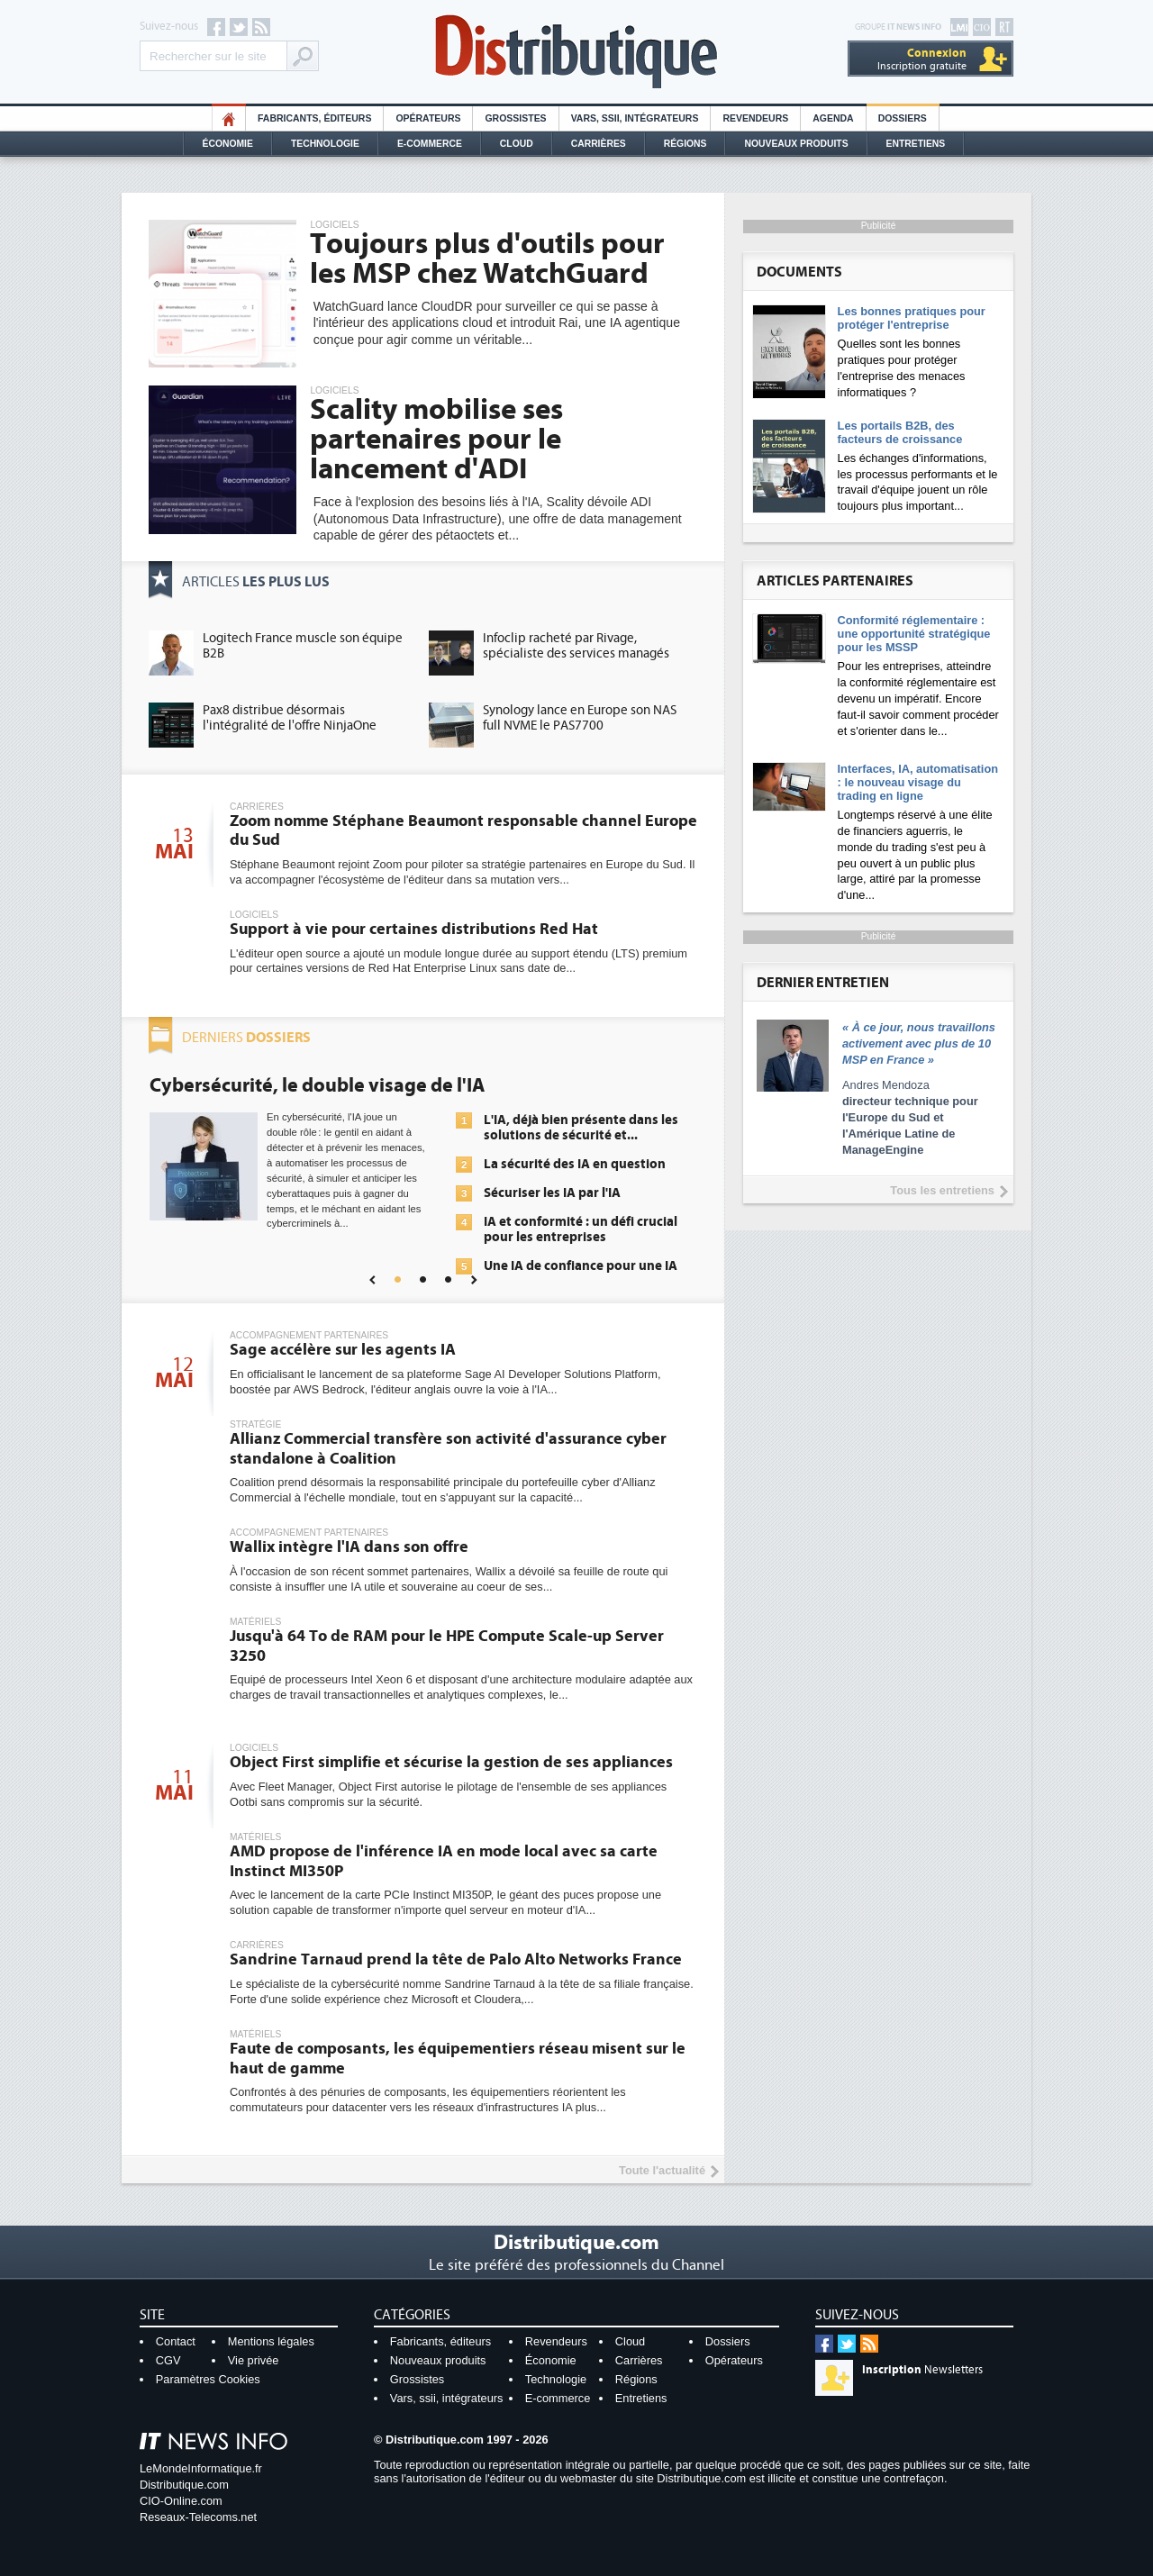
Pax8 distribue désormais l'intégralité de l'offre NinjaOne (290, 718)
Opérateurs (427, 118)
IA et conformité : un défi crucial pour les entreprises (580, 1229)
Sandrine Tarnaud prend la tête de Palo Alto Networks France (456, 1959)
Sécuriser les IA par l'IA (552, 1193)
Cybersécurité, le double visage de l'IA (317, 1085)
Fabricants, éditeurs (314, 118)
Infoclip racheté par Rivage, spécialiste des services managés (576, 645)
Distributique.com (184, 2484)
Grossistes (515, 118)
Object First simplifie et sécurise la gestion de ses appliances (451, 1762)
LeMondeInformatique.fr (201, 2468)
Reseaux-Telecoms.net (198, 2517)
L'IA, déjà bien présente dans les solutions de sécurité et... (581, 1127)
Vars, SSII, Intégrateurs (635, 118)
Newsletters (922, 2369)
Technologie (325, 144)
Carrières (598, 144)
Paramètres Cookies (208, 2379)
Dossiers (902, 118)
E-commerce (429, 144)
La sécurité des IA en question (575, 1164)
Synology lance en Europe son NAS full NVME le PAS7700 (579, 718)
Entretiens (916, 144)
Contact (175, 2341)
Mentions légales (271, 2341)
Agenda (833, 118)
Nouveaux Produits (796, 144)
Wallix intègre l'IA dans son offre (349, 1546)
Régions (685, 144)
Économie (228, 144)
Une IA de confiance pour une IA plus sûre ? (580, 1273)
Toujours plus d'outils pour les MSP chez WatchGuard (487, 259)
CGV (168, 2360)
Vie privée (253, 2360)
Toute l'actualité (662, 2170)
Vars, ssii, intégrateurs (447, 2398)
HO (229, 118)
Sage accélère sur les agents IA (343, 1349)
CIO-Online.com (181, 2501)
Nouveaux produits (438, 2360)
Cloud (516, 144)
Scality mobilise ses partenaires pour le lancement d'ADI (436, 439)
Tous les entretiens (942, 1190)
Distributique (576, 52)
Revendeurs (755, 118)
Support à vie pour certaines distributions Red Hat (414, 929)
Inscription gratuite (922, 59)
